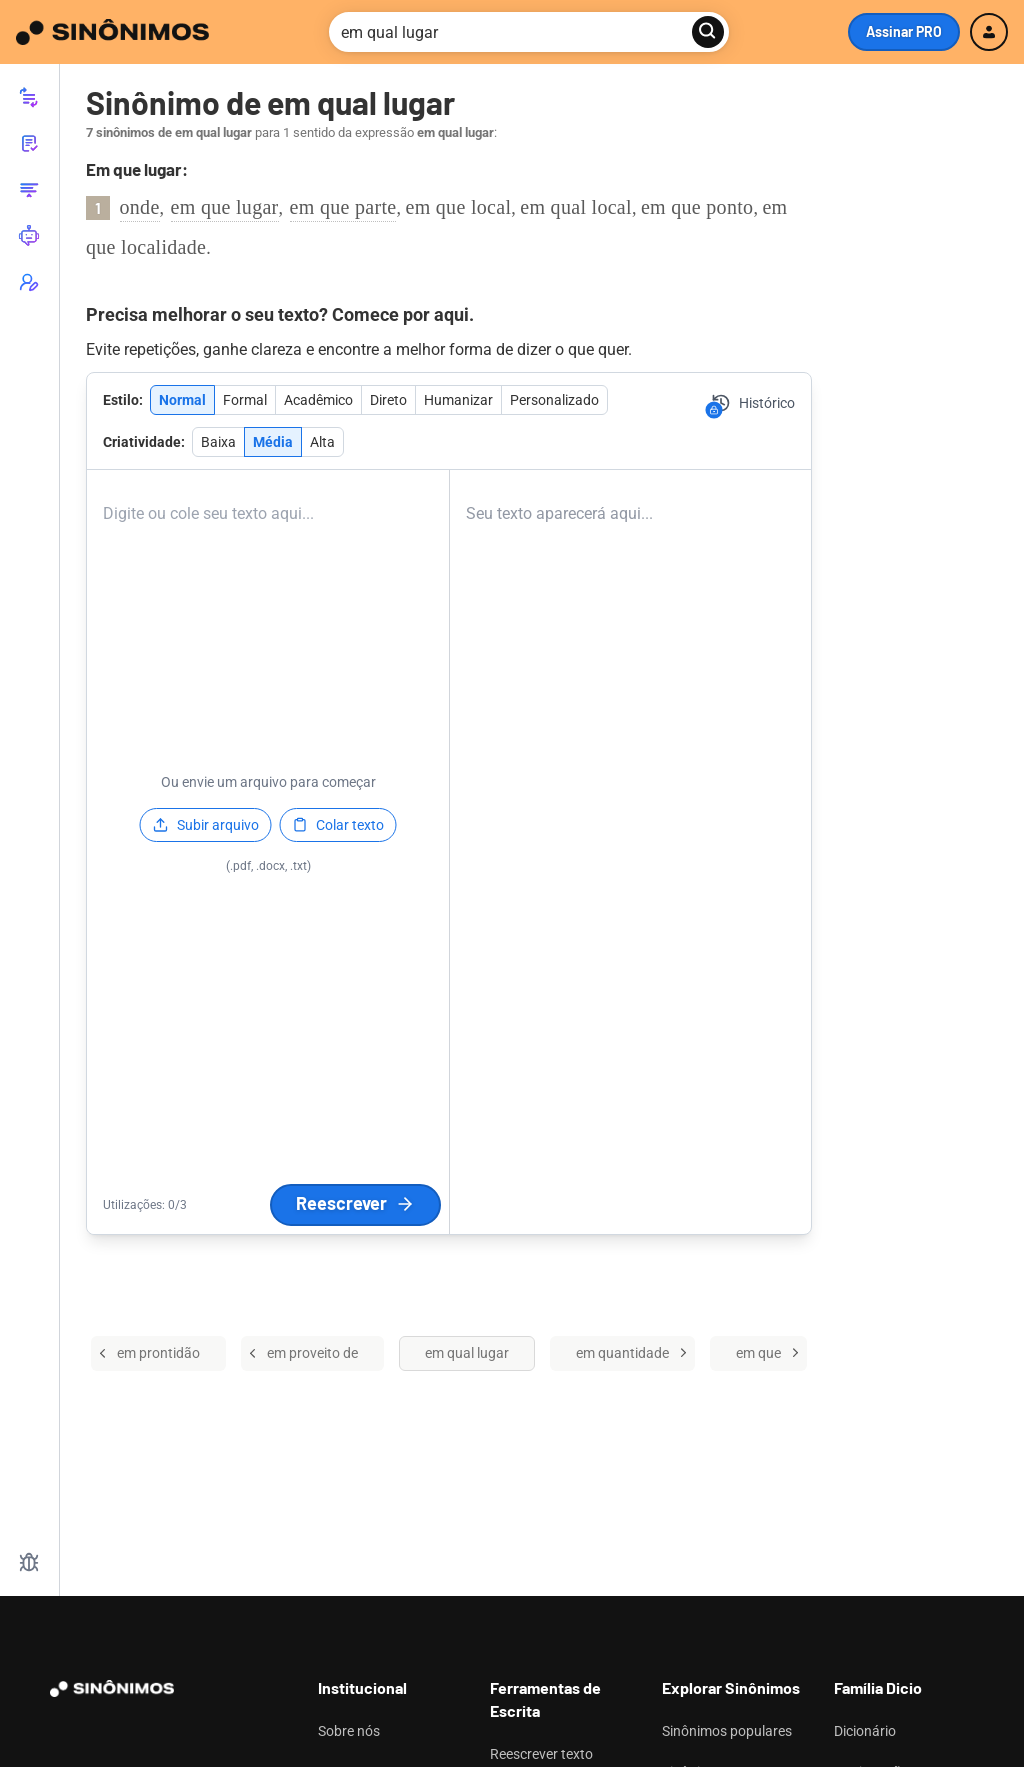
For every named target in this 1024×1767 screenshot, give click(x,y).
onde (140, 207)
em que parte (343, 207)
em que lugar (225, 207)
